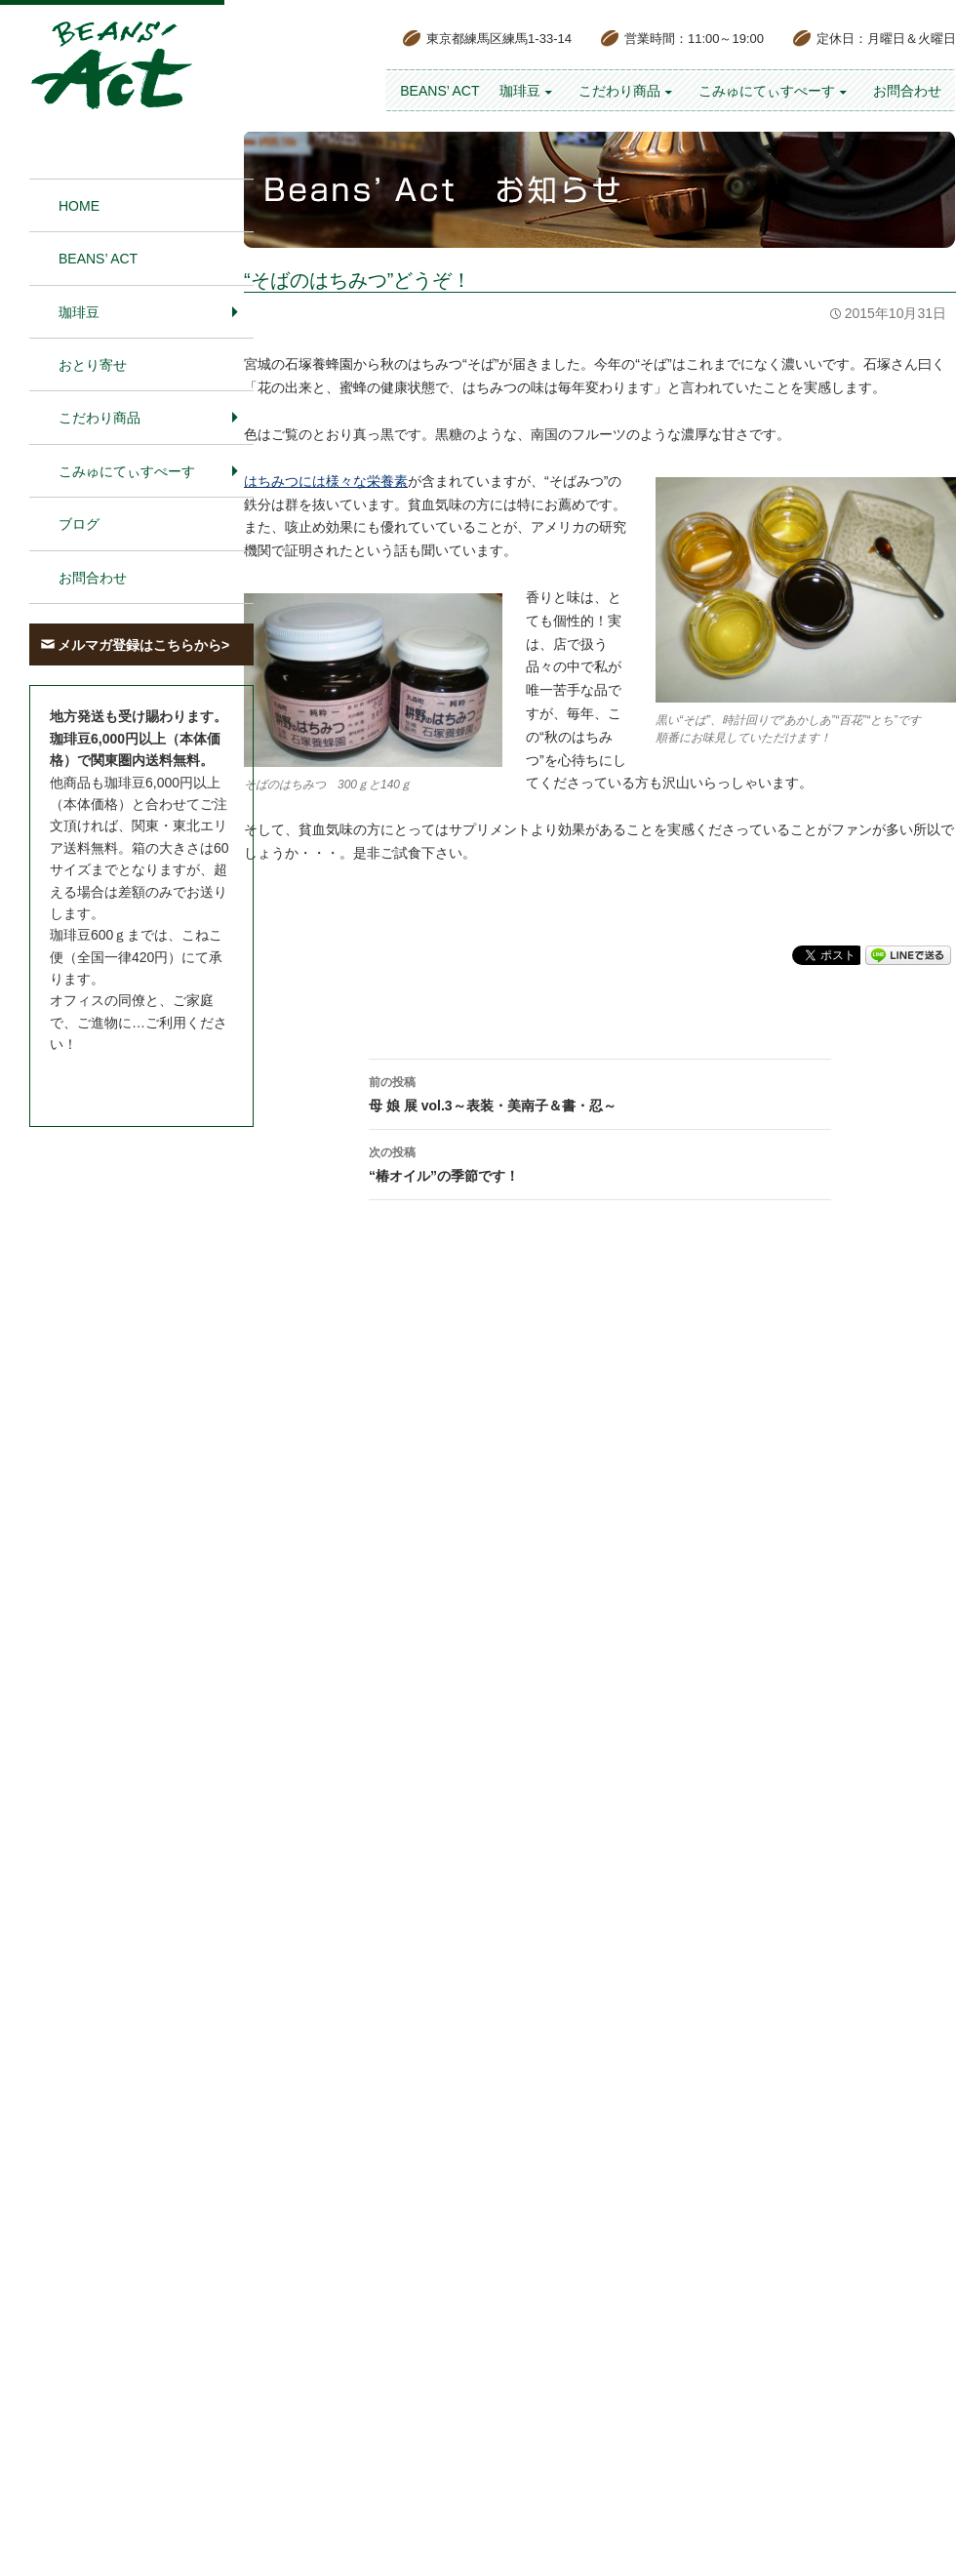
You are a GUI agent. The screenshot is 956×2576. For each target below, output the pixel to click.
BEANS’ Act (439, 91)
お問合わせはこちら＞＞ (125, 1081)
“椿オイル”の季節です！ (600, 1162)
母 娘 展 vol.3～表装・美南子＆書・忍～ (600, 1091)
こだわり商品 (619, 91)
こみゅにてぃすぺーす (766, 91)
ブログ (79, 524)
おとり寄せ (93, 365)
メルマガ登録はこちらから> (143, 645)
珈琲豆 (519, 91)
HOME (79, 206)
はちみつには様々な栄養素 (326, 481)
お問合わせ (907, 91)
